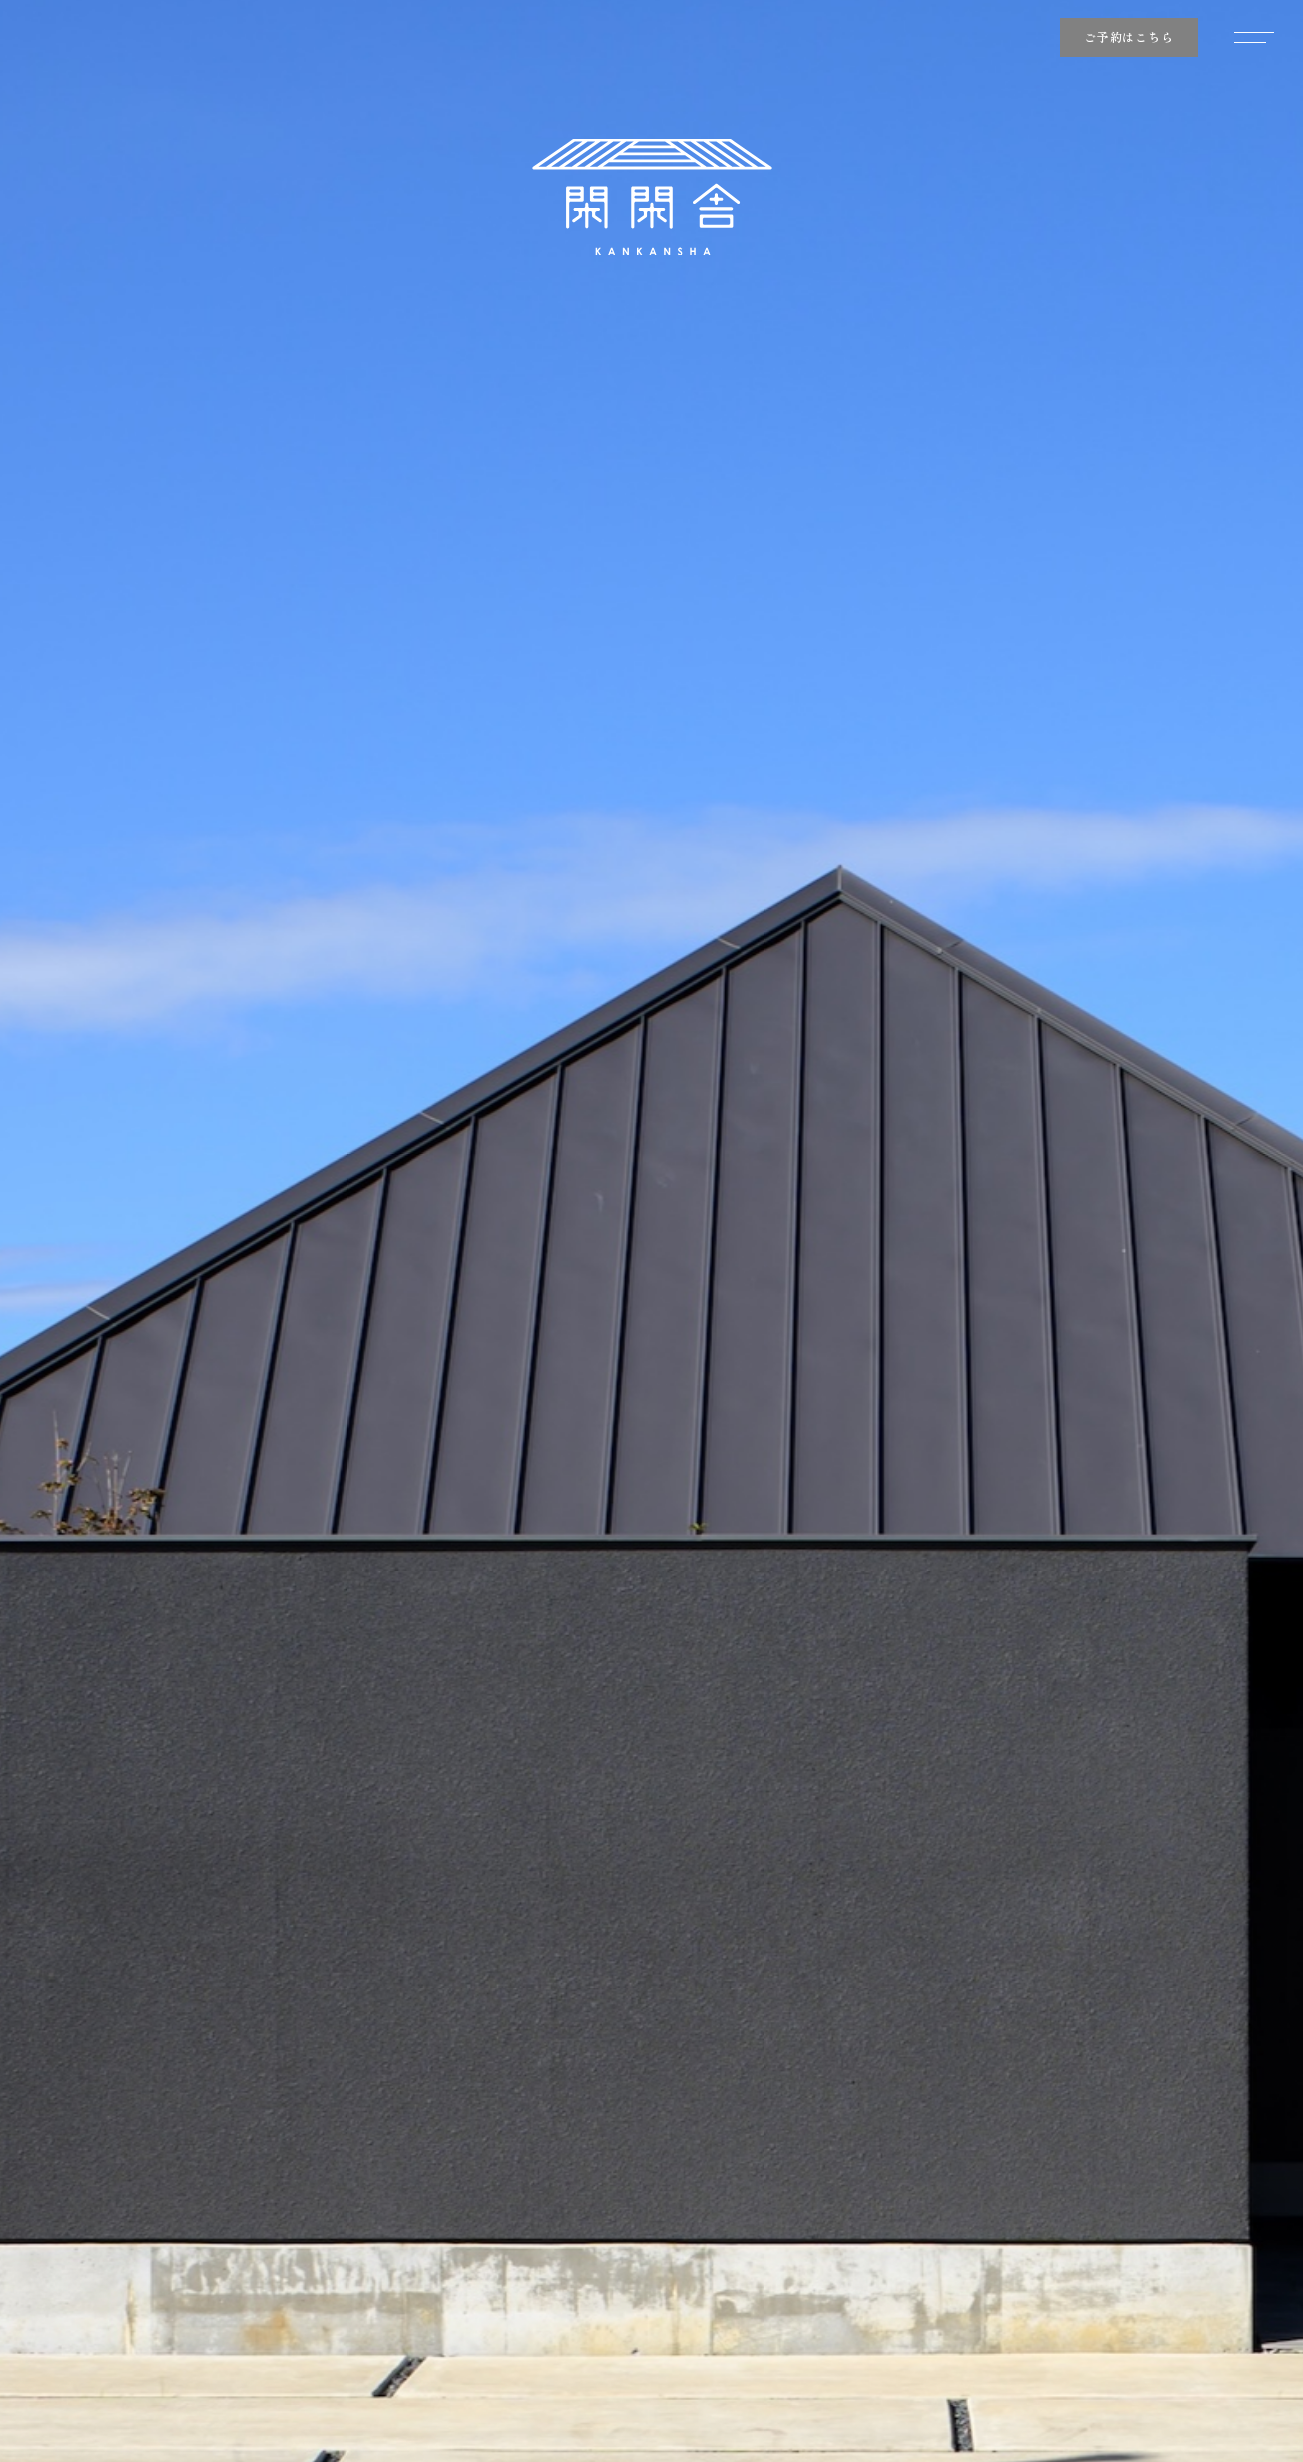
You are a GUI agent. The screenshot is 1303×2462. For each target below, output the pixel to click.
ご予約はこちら (1129, 36)
